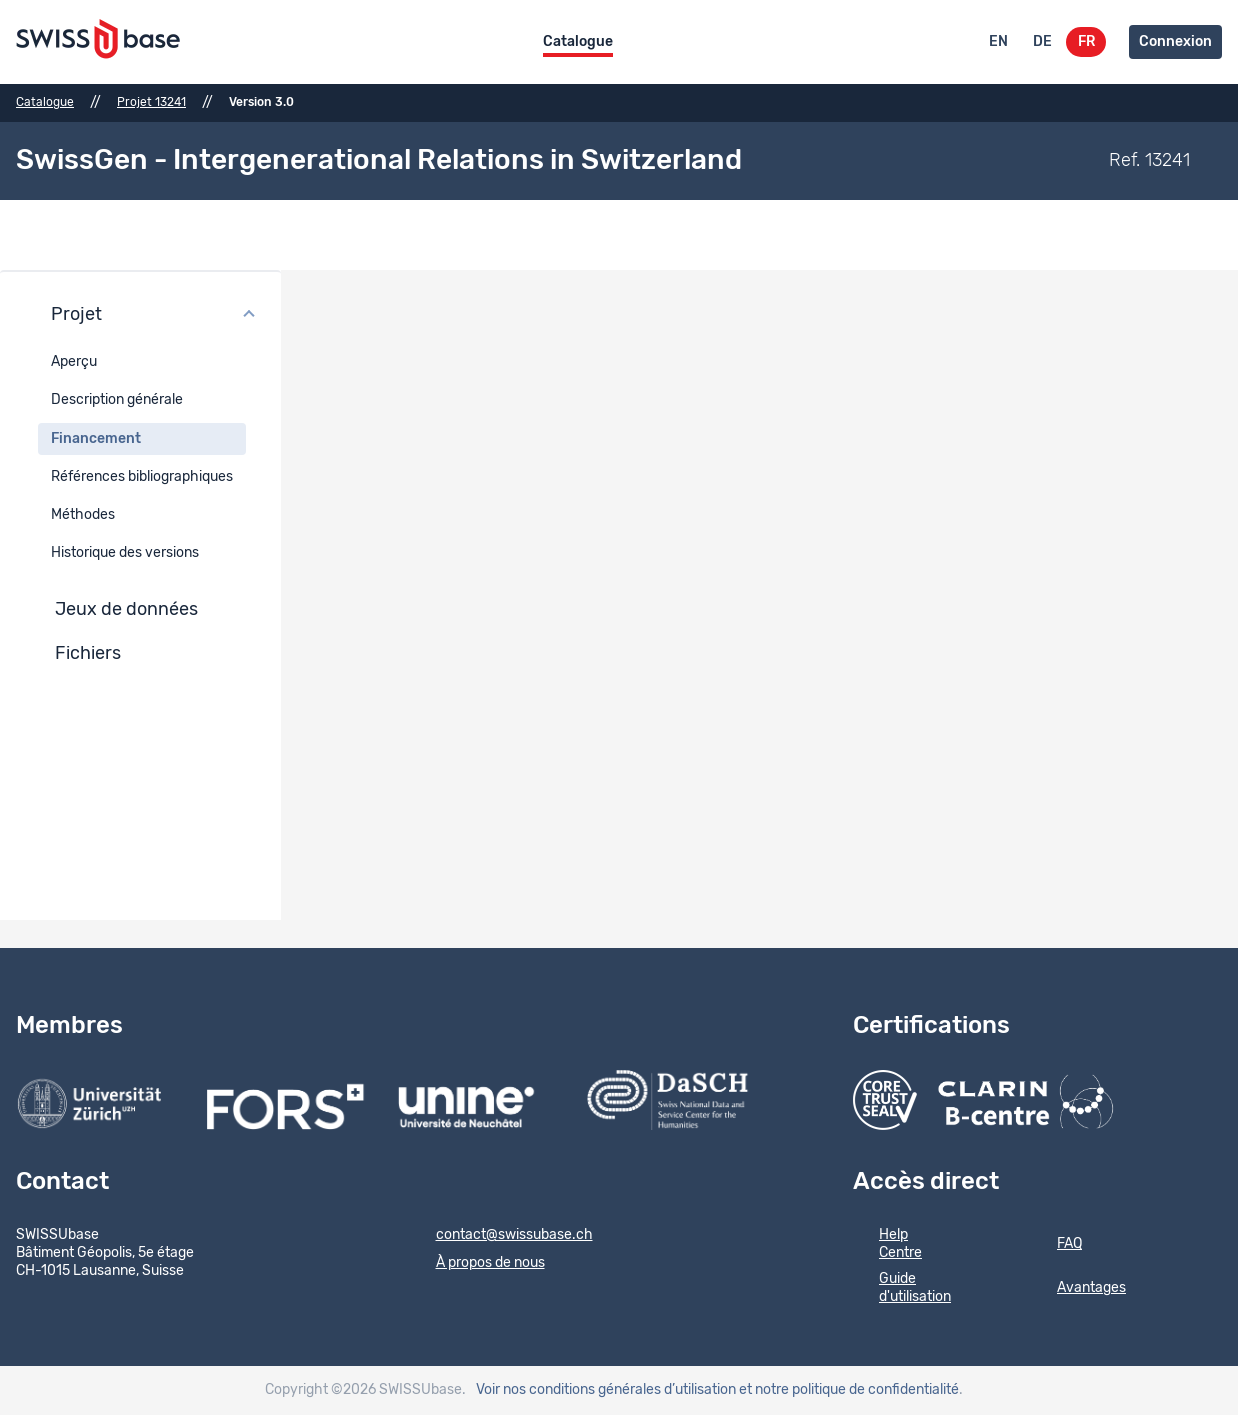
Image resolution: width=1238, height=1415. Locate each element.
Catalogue (578, 42)
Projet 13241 (151, 102)
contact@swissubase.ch (501, 1236)
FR (1086, 42)
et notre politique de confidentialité (849, 1390)
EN (998, 42)
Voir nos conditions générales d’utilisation (606, 1390)
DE (1042, 42)
